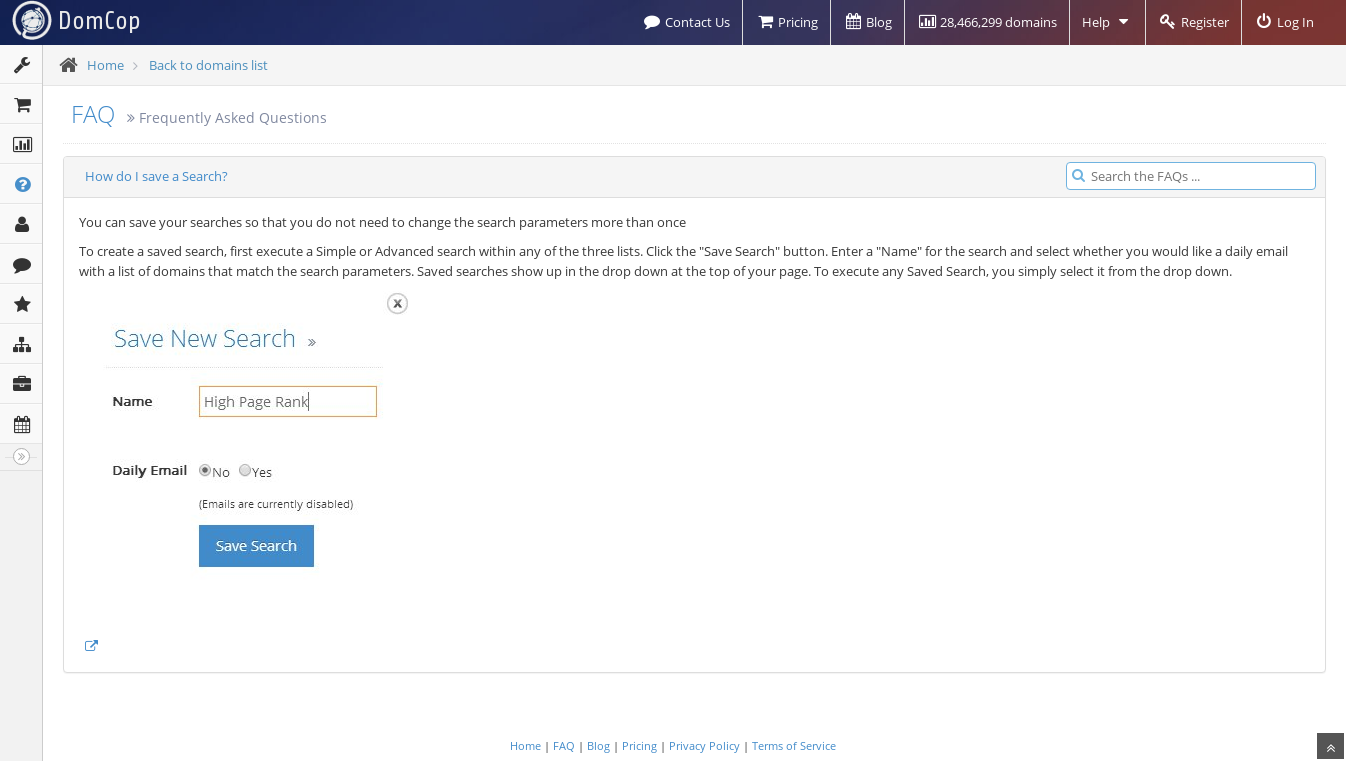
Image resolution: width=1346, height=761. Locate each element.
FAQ (93, 113)
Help (1107, 22)
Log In (1284, 22)
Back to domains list (208, 65)
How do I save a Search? (156, 176)
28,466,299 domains (987, 22)
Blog (867, 22)
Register (1193, 22)
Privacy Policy (704, 745)
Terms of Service (794, 745)
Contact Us (686, 22)
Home (105, 65)
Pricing (786, 22)
